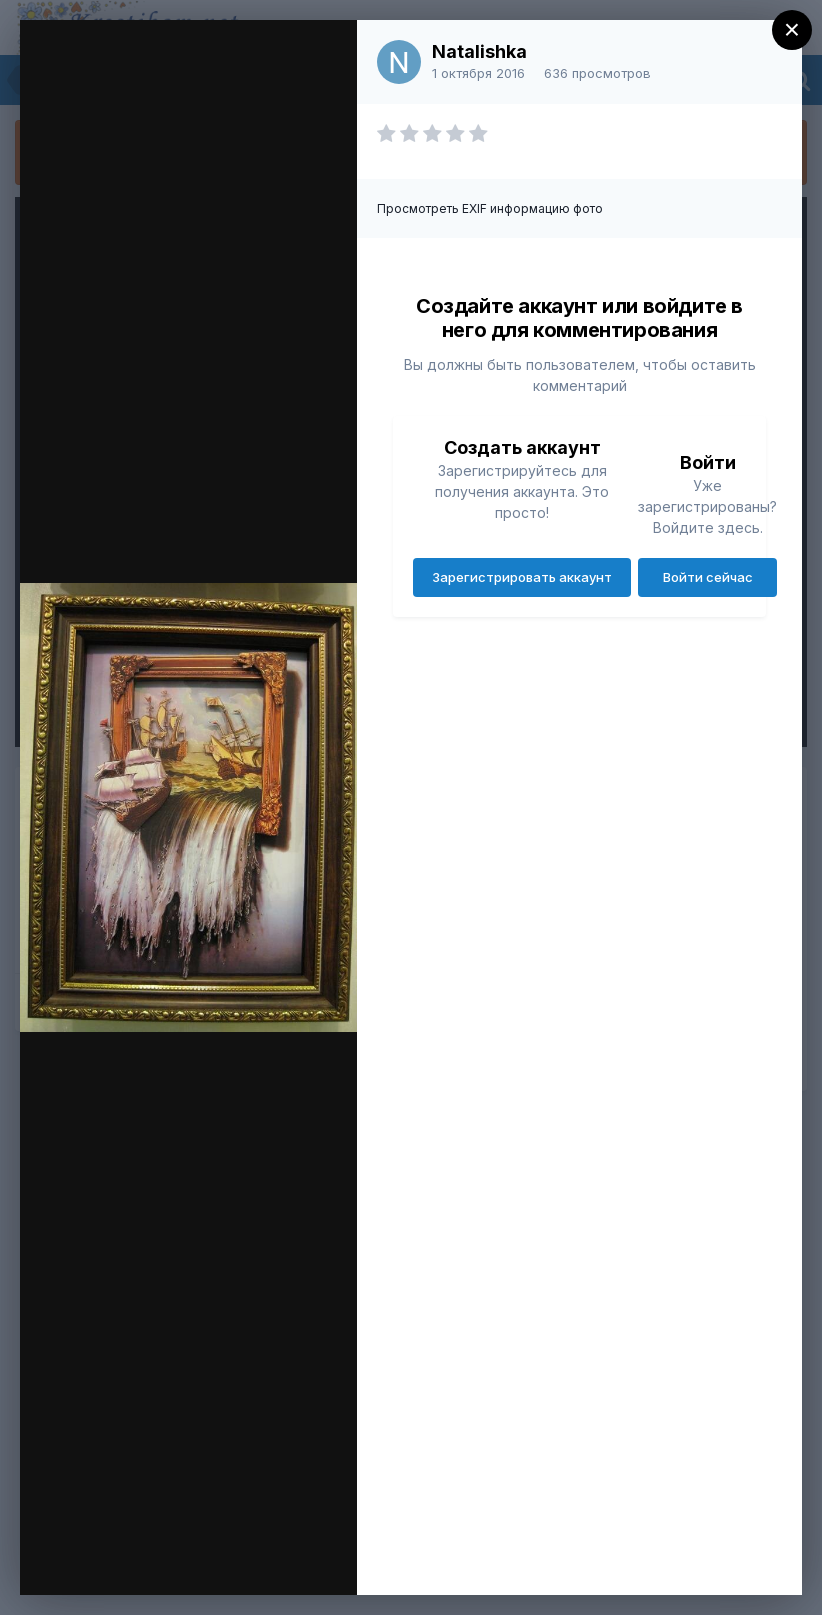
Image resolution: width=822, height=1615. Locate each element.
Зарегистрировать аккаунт (522, 577)
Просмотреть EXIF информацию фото (490, 208)
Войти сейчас (708, 577)
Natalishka (479, 51)
